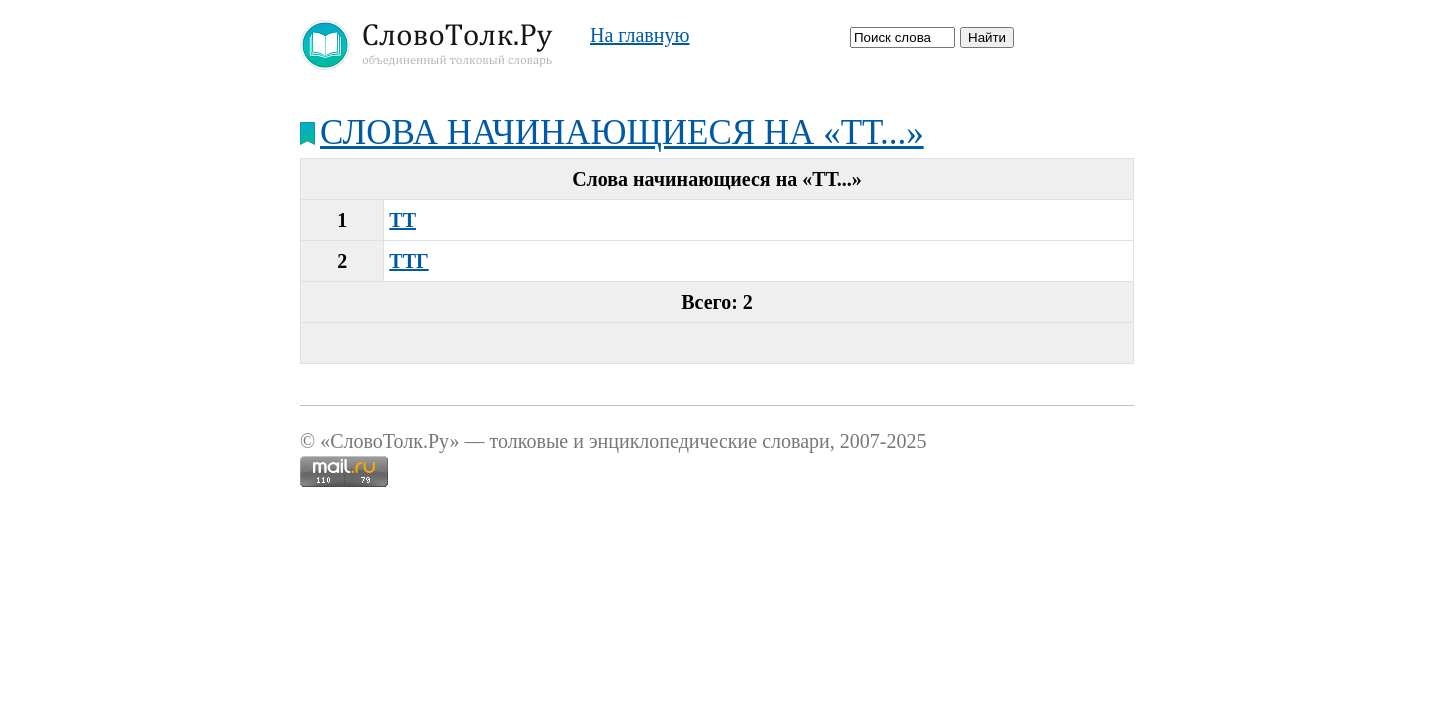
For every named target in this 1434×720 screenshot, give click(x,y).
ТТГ (408, 261)
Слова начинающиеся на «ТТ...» (622, 132)
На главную (639, 35)
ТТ (402, 220)
